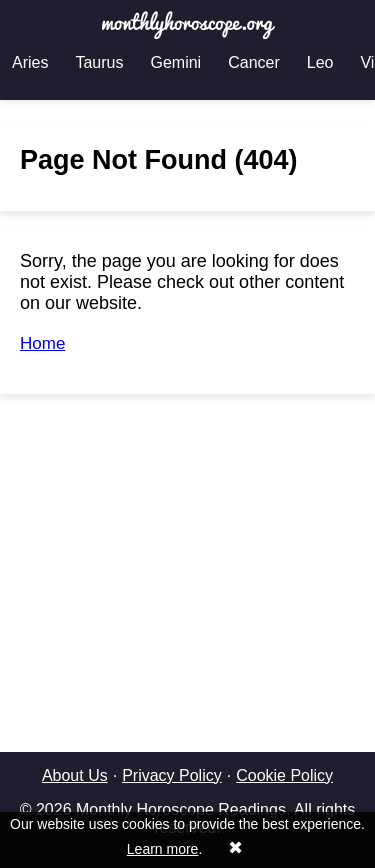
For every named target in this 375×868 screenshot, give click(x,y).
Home (42, 343)
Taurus (99, 62)
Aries (30, 62)
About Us (75, 775)
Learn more (163, 849)
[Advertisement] (187, 548)
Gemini (175, 62)
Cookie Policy (284, 775)
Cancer (254, 62)
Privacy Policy (172, 775)
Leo (320, 62)
